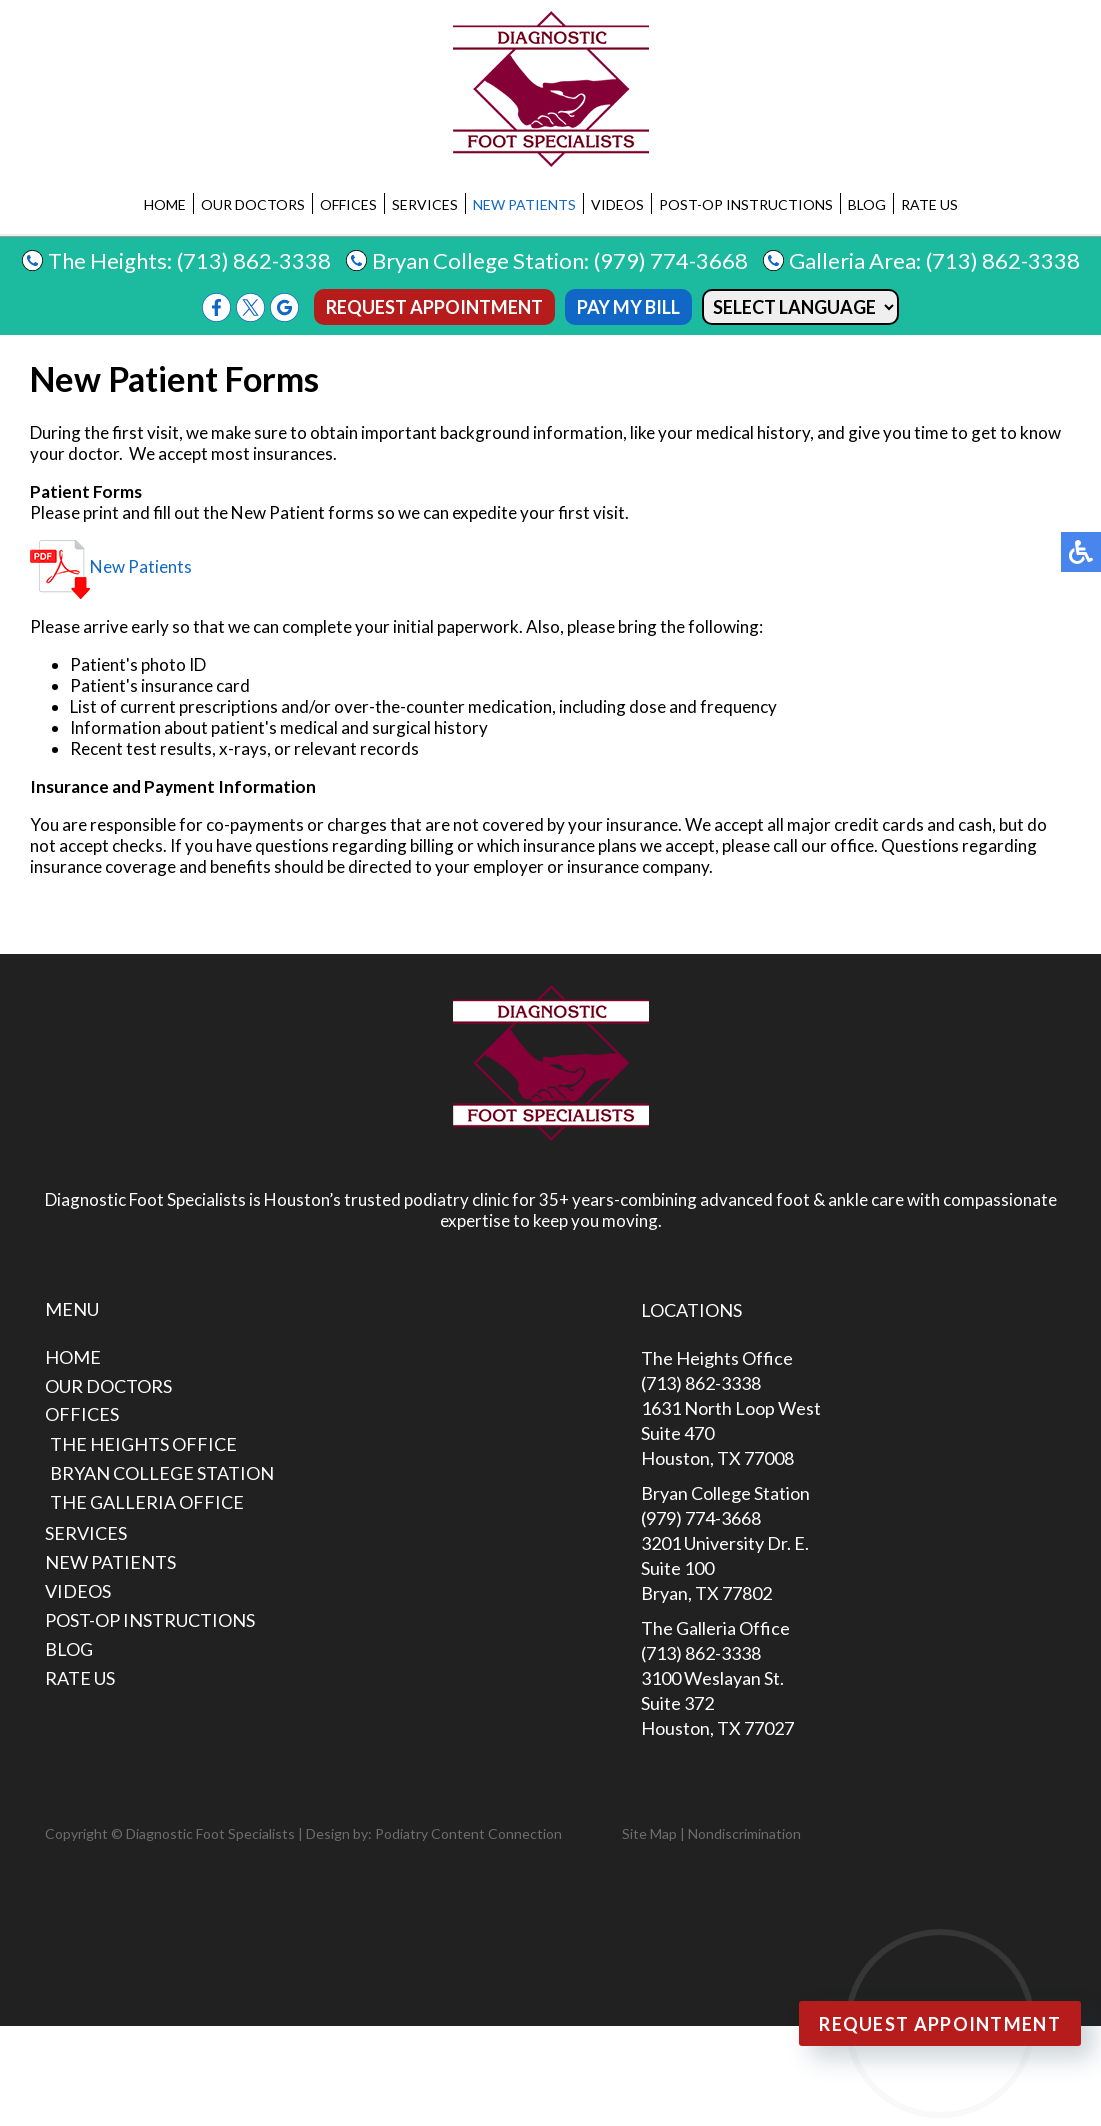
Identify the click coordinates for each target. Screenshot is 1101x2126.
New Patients (524, 204)
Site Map (649, 1833)
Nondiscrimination (744, 1833)
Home (165, 204)
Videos (617, 204)
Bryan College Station (162, 1473)
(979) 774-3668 (671, 260)
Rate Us (929, 204)
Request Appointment (434, 307)
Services (425, 204)
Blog (867, 204)
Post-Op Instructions (746, 204)
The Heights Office (143, 1444)
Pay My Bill (628, 307)
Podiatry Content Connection (468, 1833)
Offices (348, 204)
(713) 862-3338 (254, 260)
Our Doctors (253, 204)
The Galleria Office (147, 1502)
